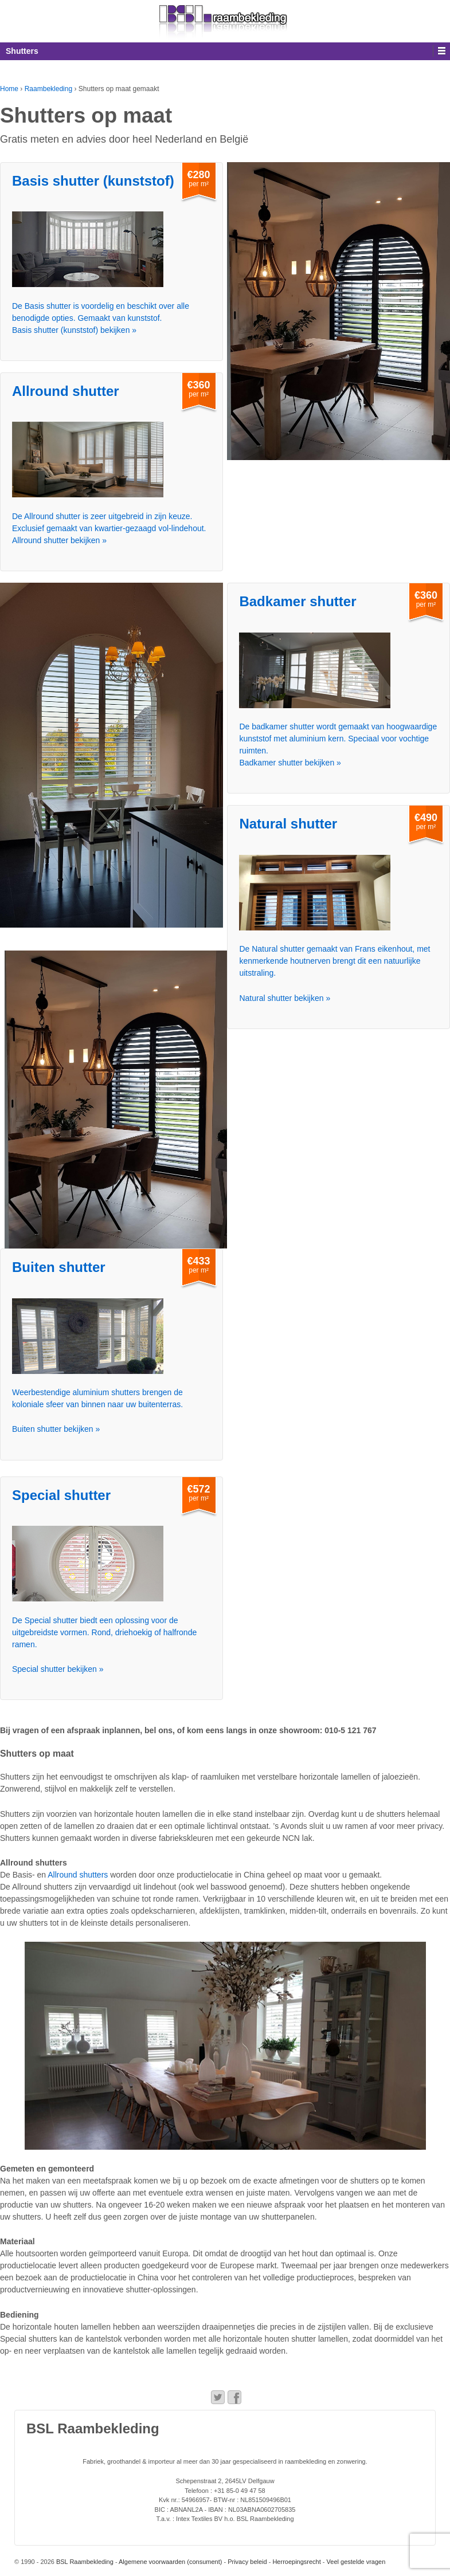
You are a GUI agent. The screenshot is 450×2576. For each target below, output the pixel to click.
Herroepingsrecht (296, 2561)
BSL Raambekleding (84, 2561)
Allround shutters (78, 1874)
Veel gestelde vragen (356, 2561)
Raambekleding (48, 89)
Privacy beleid (247, 2561)
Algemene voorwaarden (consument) (170, 2561)
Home (9, 89)
